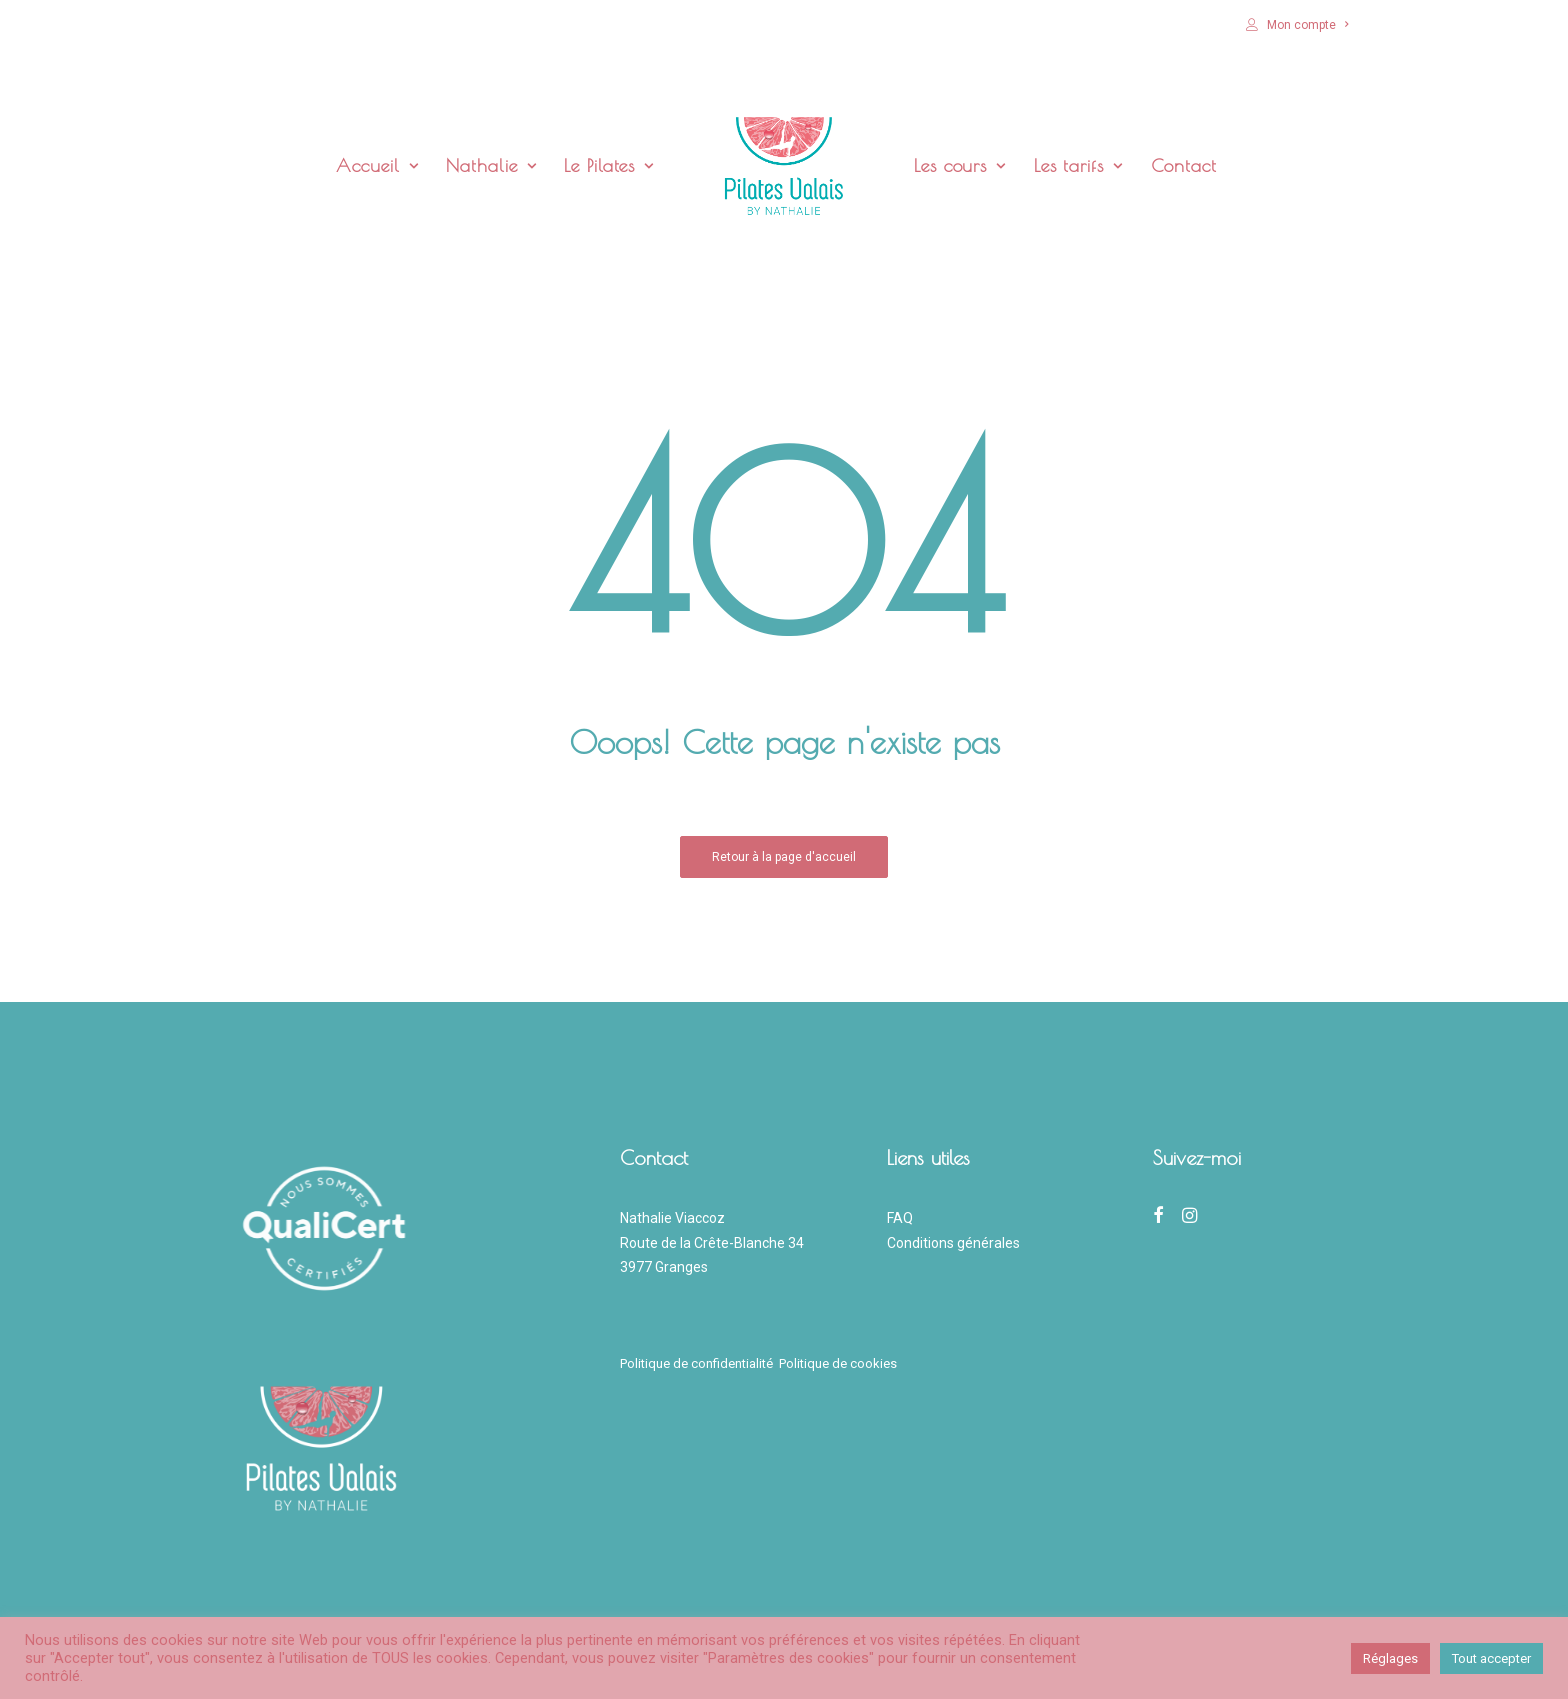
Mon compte (1307, 25)
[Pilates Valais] (784, 166)
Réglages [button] (1390, 1658)
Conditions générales (953, 1243)
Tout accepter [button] (1491, 1658)
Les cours (960, 165)
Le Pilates (609, 165)
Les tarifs (1078, 165)
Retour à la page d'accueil (784, 857)
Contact (1184, 165)
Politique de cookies (838, 1363)
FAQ (900, 1218)
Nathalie (491, 165)
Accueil (377, 165)
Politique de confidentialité (699, 1363)
